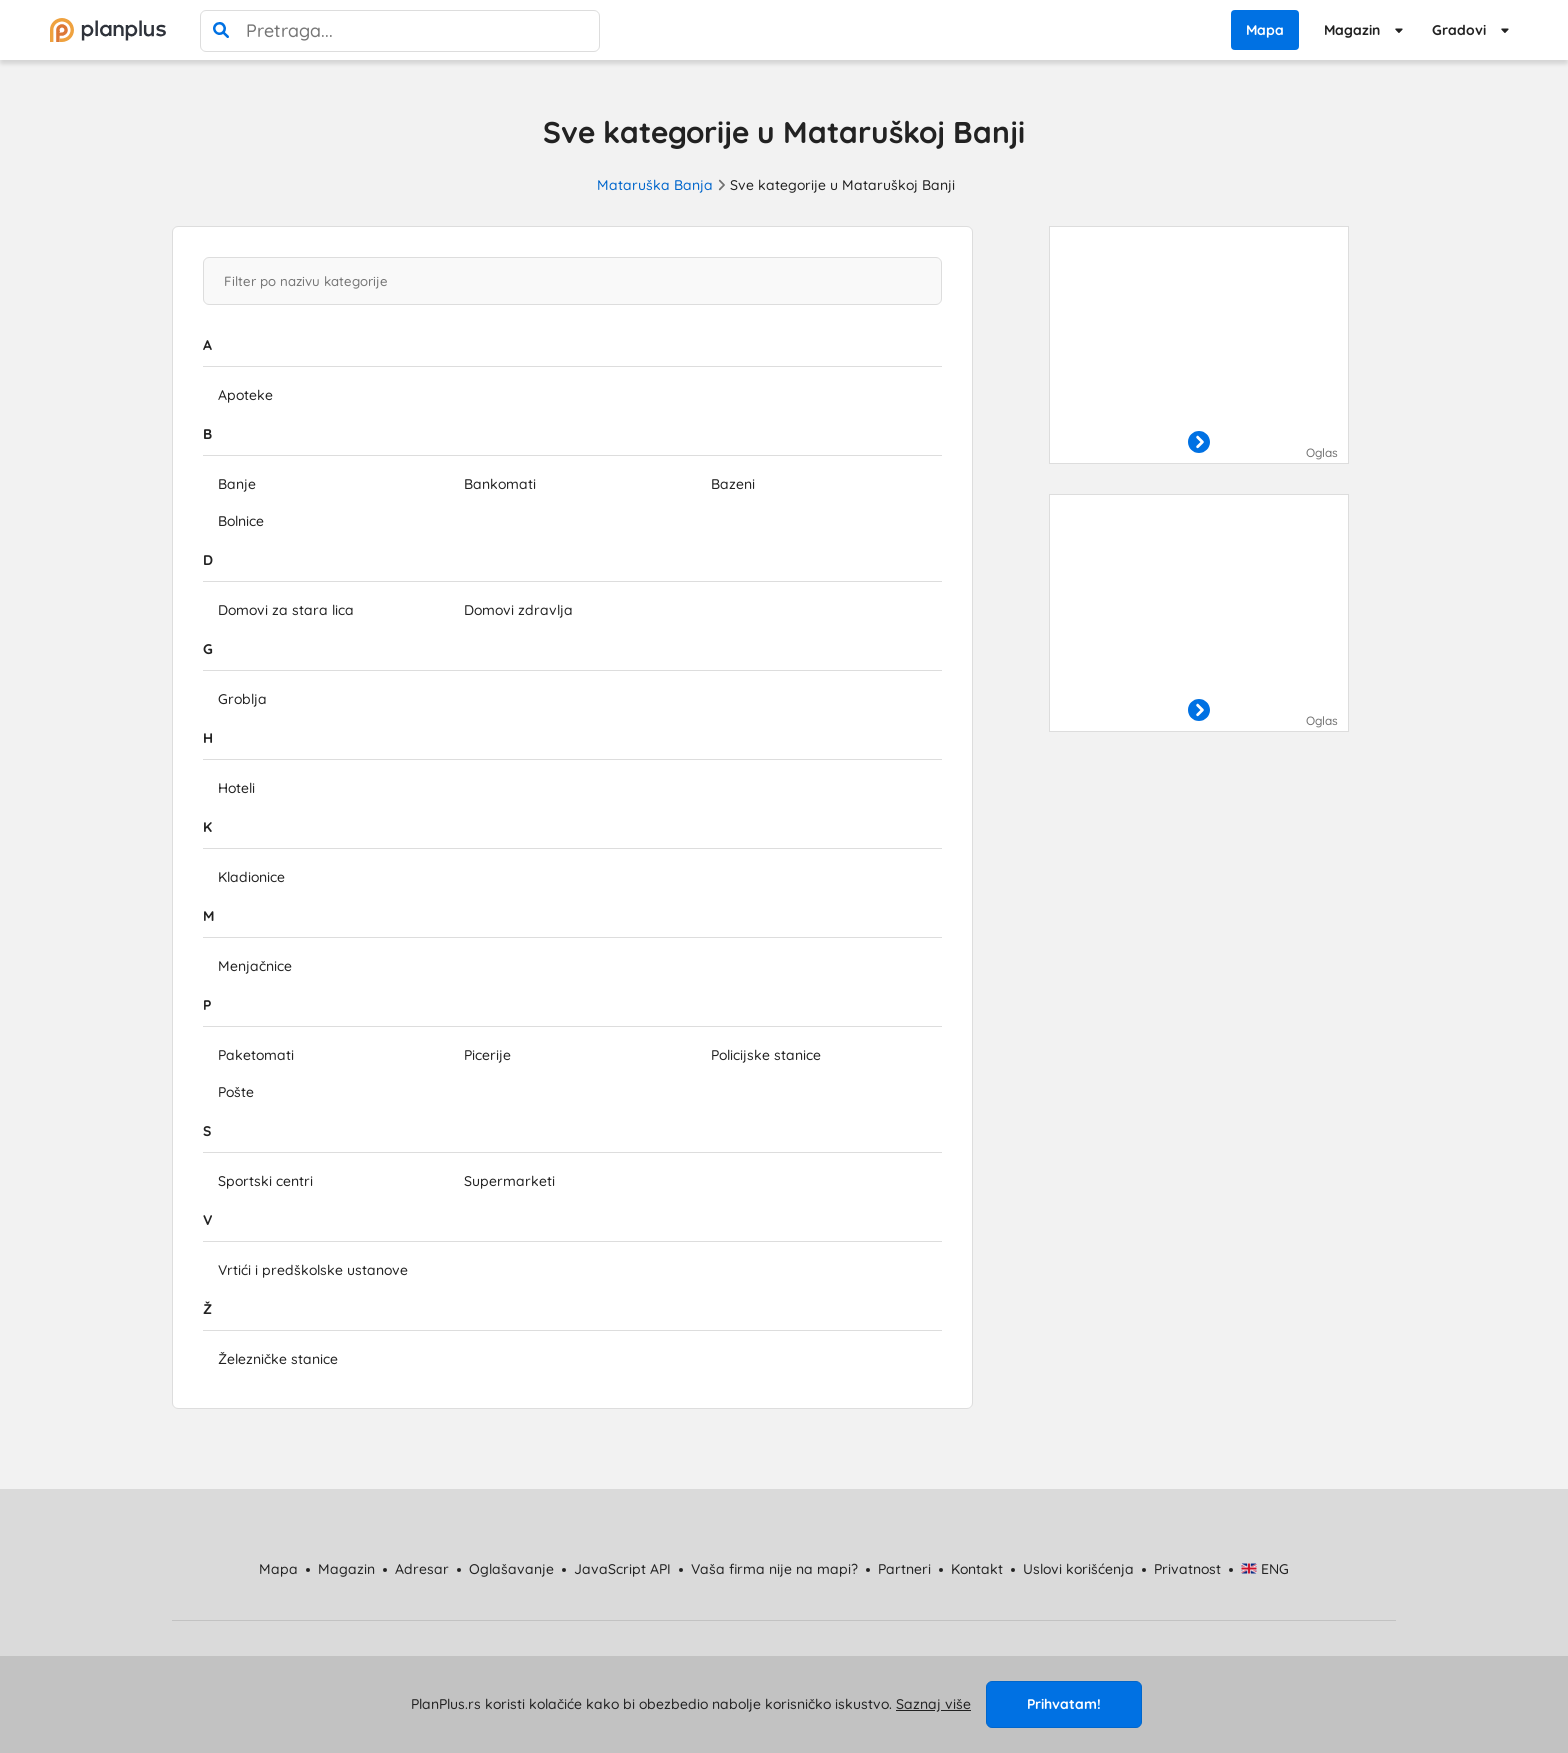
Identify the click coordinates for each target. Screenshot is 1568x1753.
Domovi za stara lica (286, 610)
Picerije (487, 1055)
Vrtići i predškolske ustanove (313, 1270)
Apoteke (245, 395)
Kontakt (977, 1569)
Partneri (904, 1569)
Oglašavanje (511, 1569)
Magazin (1352, 30)
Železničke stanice (278, 1359)
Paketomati (256, 1055)
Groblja (242, 699)
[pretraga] (221, 31)
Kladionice (251, 877)
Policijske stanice (766, 1055)
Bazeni (733, 484)
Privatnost (1187, 1569)
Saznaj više (933, 1704)
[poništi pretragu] (579, 31)
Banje (237, 484)
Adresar (422, 1569)
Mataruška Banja (655, 185)
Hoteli (236, 788)
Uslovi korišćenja (1078, 1569)
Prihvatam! (1064, 1704)
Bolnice (241, 521)
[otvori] (1199, 443)
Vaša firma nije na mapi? (774, 1569)
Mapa (1265, 30)
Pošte (236, 1092)
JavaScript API (622, 1569)
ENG (1265, 1569)
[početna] (108, 30)
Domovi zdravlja (518, 610)
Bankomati (500, 484)
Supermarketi (509, 1181)
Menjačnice (255, 966)
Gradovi (1459, 30)
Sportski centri (265, 1181)
